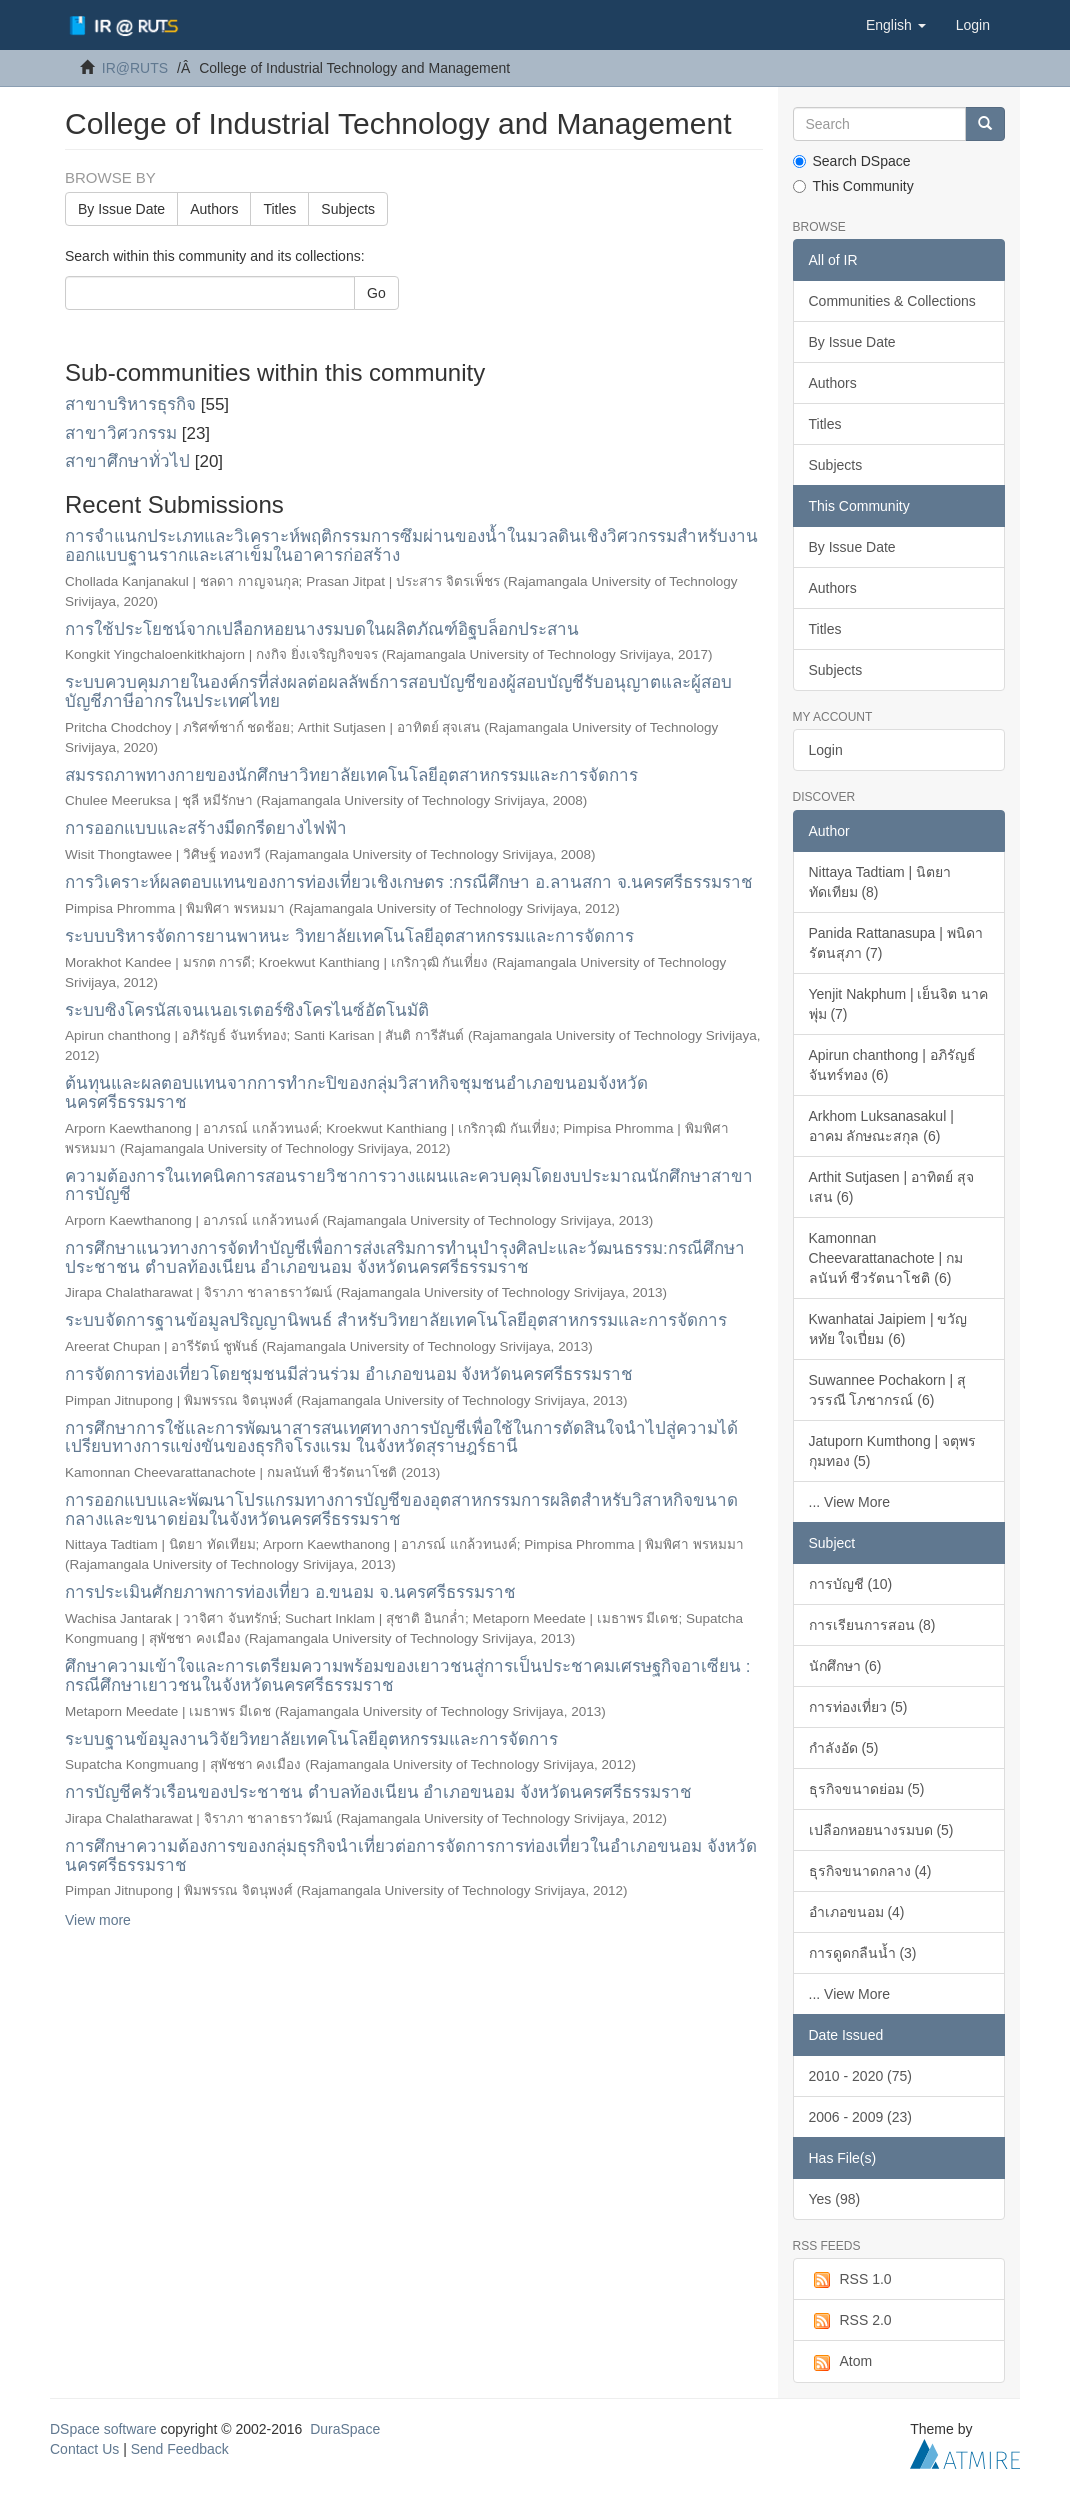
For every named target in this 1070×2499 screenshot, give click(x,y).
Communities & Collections (892, 301)
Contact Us (84, 2449)
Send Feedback (180, 2449)
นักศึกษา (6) (845, 1666)
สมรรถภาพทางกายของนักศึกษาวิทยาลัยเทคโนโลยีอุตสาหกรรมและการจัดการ (351, 775)
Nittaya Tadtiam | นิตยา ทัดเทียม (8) (880, 882)
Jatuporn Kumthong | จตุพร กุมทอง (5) (893, 1451)
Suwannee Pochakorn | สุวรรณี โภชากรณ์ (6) (887, 1390)
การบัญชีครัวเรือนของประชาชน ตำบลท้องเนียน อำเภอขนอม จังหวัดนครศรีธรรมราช (378, 1792)
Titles (279, 209)
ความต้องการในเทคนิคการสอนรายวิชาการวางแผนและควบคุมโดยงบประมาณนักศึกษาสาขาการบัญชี (409, 1186)
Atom (841, 2362)
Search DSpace (852, 161)
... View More (849, 1502)
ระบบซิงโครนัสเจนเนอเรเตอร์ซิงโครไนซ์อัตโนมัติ (247, 1010)
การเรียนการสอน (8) (872, 1625)
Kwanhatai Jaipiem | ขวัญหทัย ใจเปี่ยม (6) (888, 1329)
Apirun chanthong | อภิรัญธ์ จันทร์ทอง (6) (892, 1065)
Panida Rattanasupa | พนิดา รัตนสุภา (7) (896, 943)
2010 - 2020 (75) (861, 2076)
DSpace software (103, 2429)
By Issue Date (121, 209)
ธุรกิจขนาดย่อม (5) (867, 1789)
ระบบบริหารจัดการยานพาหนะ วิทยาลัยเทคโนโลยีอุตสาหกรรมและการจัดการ (349, 936)
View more (98, 1920)
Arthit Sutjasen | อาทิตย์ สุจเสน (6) (891, 1187)
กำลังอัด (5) (844, 1748)
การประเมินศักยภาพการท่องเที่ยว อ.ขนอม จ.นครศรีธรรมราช (290, 1592)
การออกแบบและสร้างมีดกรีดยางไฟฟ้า (206, 828)
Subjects (348, 209)
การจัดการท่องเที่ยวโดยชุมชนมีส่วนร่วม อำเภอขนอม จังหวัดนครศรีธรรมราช (349, 1374)
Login (826, 750)
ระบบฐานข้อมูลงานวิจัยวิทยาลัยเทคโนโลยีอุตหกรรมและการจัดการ (311, 1739)
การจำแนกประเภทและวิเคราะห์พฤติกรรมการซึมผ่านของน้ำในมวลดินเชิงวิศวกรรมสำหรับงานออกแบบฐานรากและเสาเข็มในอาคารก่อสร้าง (411, 546)
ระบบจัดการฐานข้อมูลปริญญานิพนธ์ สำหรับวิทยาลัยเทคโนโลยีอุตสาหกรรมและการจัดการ (396, 1320)
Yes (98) (835, 2199)
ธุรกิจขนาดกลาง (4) (870, 1871)
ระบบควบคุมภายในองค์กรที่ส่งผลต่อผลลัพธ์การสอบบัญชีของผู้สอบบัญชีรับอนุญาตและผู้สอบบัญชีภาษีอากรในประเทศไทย (398, 692)
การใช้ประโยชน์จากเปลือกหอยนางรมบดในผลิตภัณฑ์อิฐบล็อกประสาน (322, 629)
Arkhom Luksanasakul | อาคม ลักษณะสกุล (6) (881, 1126)
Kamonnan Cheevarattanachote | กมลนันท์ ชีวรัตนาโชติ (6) (886, 1258)
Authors (214, 209)
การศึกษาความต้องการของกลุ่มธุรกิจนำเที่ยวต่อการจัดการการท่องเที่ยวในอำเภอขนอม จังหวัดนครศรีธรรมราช (411, 1856)
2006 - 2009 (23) (861, 2117)
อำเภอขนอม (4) (857, 1912)
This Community (853, 186)
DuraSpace (345, 2429)
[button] (896, 25)
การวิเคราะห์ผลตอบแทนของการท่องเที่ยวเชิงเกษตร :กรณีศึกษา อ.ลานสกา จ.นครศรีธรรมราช (409, 882)
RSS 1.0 (850, 2280)
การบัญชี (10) (851, 1584)
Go (376, 293)
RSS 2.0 (850, 2321)
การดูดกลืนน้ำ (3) (863, 1953)
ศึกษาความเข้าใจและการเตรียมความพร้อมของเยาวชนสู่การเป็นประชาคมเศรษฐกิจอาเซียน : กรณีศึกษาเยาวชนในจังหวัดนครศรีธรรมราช (407, 1676)
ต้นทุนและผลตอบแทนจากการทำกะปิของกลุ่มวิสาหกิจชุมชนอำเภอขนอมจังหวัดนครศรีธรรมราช (356, 1093)
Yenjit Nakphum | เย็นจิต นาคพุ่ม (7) (899, 1004)
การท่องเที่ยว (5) (858, 1707)
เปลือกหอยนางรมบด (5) (881, 1830)
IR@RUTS (135, 68)
